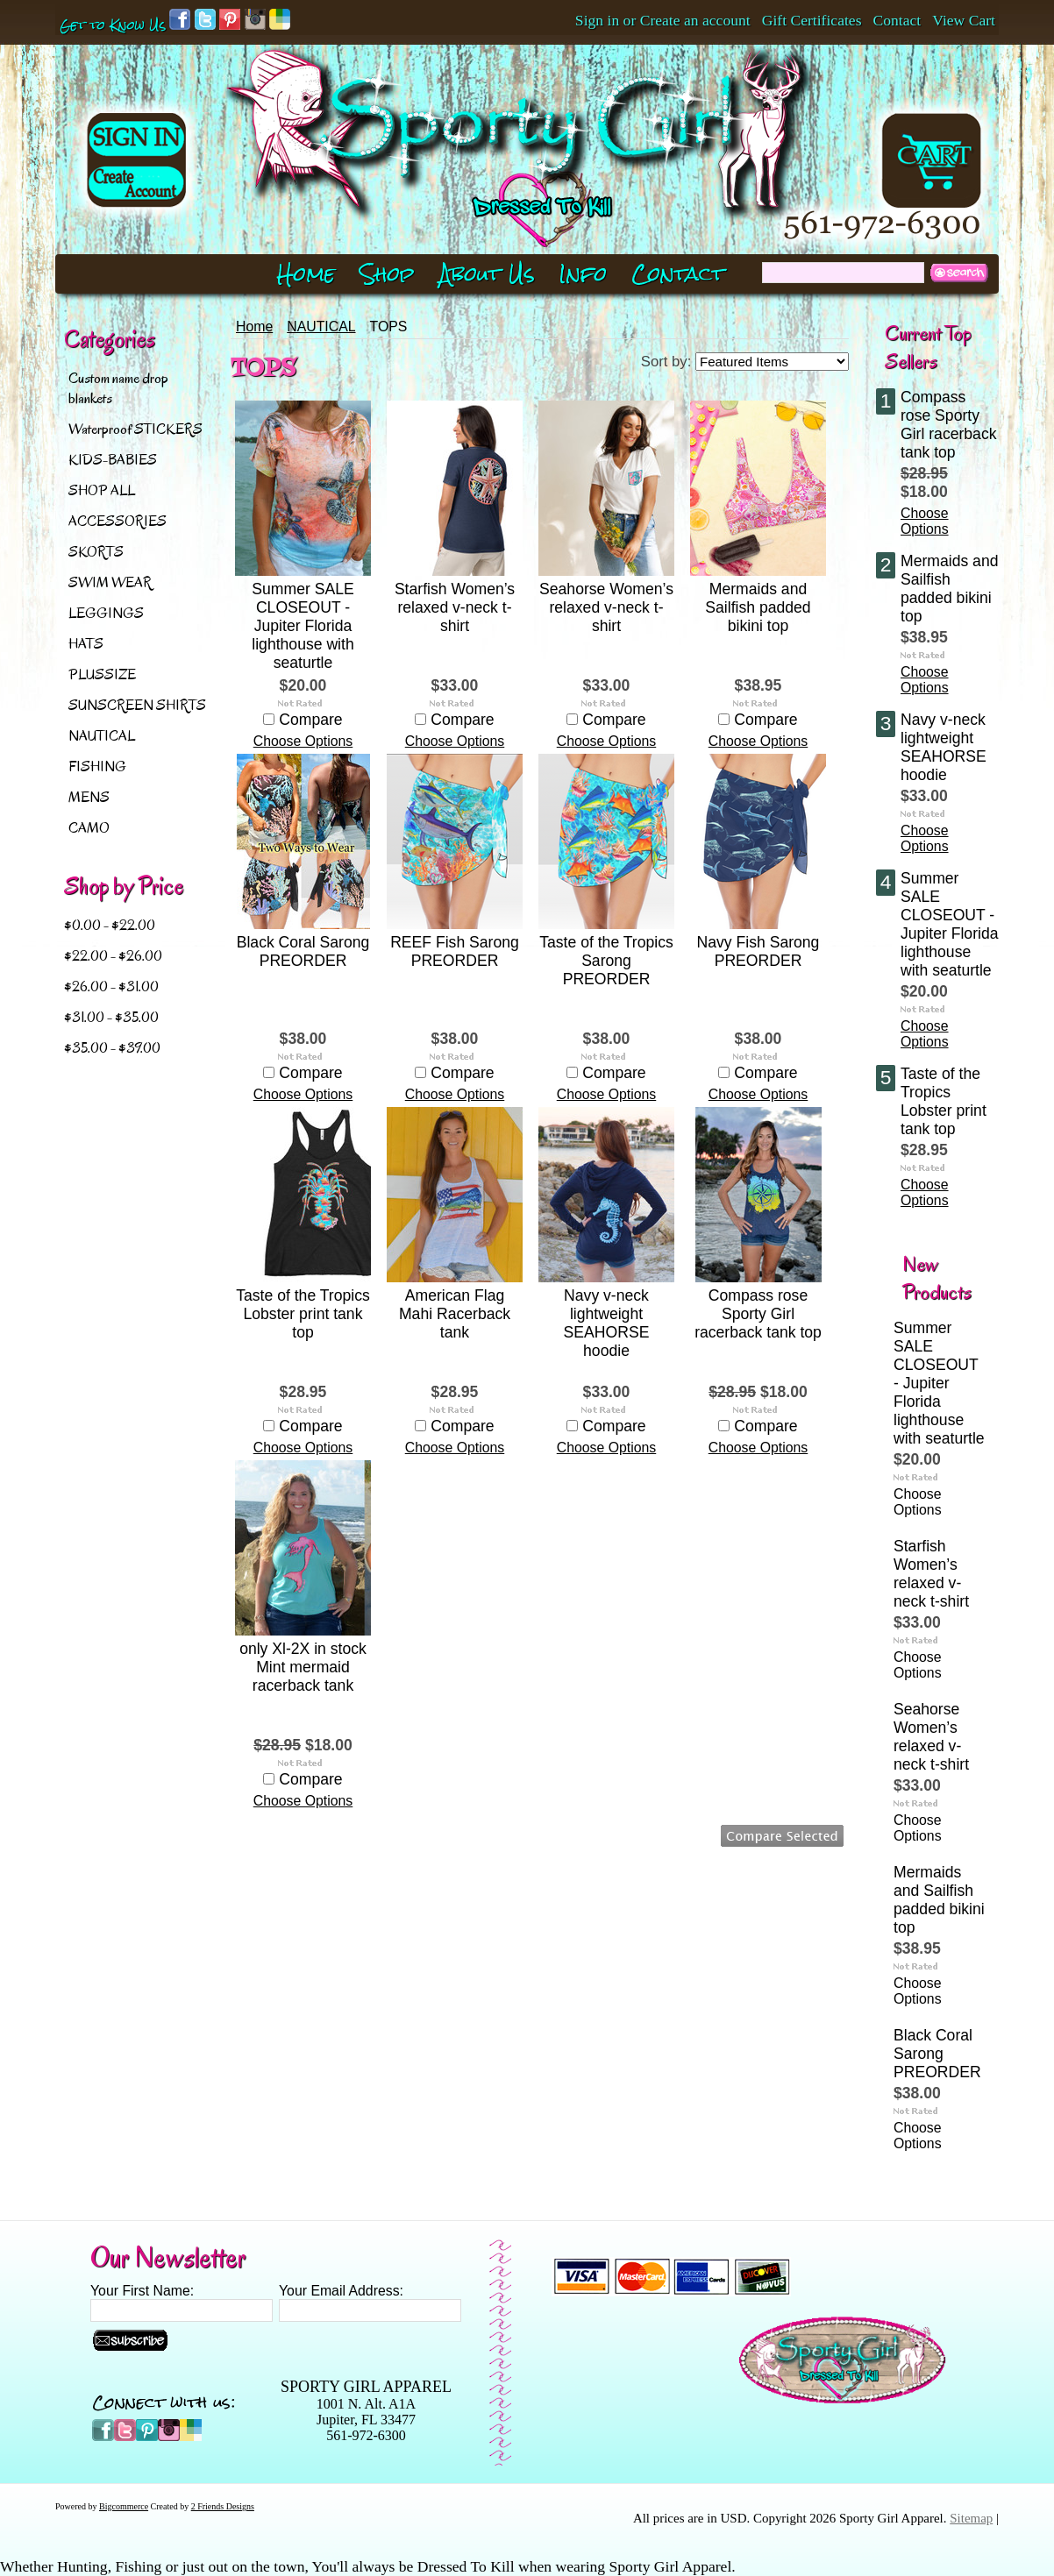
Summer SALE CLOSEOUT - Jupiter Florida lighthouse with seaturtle (302, 625)
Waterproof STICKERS (135, 429)
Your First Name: (142, 2290)
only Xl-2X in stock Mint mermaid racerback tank (303, 1667)
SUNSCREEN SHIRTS (137, 705)
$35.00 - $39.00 (112, 1048)
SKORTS (96, 552)
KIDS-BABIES (112, 460)
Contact (897, 20)
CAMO (89, 828)
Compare (310, 719)
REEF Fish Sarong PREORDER (454, 951)
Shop (387, 273)
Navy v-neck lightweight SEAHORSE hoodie (607, 1323)
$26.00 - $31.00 (111, 986)
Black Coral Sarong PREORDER (303, 951)
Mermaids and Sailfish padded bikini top (757, 607)
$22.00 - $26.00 (113, 956)
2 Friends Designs (222, 2506)
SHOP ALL (101, 490)
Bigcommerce (123, 2506)
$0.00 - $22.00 (109, 925)
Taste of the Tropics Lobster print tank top (303, 1314)
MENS (89, 797)
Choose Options (303, 741)
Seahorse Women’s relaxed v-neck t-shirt (606, 607)
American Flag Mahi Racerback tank (454, 1314)
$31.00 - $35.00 (111, 1017)
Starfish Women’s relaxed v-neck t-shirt (455, 607)
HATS (85, 644)
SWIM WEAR (110, 582)
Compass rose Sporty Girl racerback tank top (758, 1314)
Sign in (597, 20)
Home (254, 326)
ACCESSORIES (117, 521)
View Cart (963, 20)
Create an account (695, 20)
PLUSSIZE (102, 674)
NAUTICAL (101, 736)
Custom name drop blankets (118, 388)
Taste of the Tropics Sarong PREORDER (606, 960)
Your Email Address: (341, 2290)
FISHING (97, 766)
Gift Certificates (812, 20)
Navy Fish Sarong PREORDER (758, 951)
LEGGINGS (106, 613)
